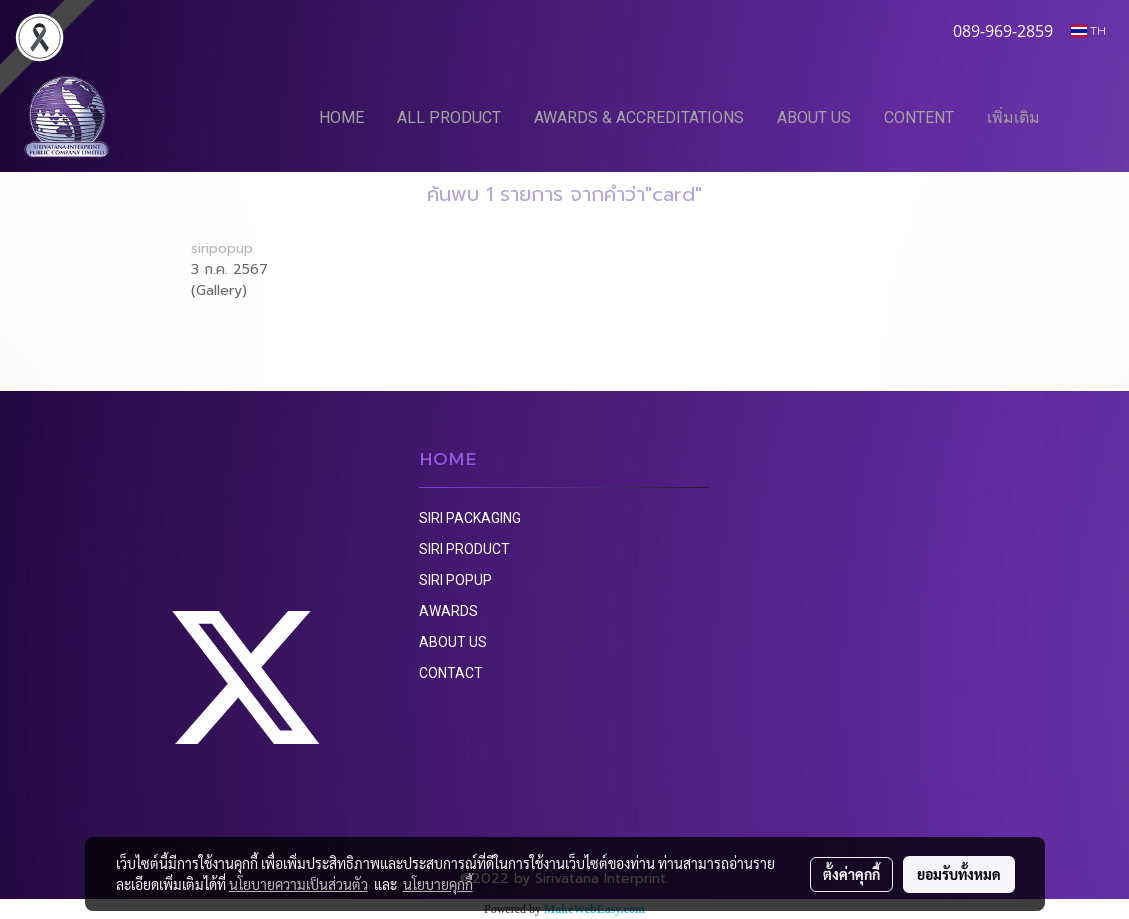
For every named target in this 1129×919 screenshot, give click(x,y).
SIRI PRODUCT (464, 549)
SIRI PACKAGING (470, 518)
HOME (341, 117)
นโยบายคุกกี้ (438, 884)
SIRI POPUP (455, 580)
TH (1088, 30)
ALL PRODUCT (449, 117)
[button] (1086, 117)
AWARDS (448, 611)
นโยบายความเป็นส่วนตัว (298, 884)
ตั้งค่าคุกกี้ (851, 874)
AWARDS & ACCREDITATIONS (639, 117)
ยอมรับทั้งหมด (959, 874)
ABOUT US (814, 117)
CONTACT (451, 673)
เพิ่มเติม (1013, 117)
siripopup (222, 248)
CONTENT (919, 117)
